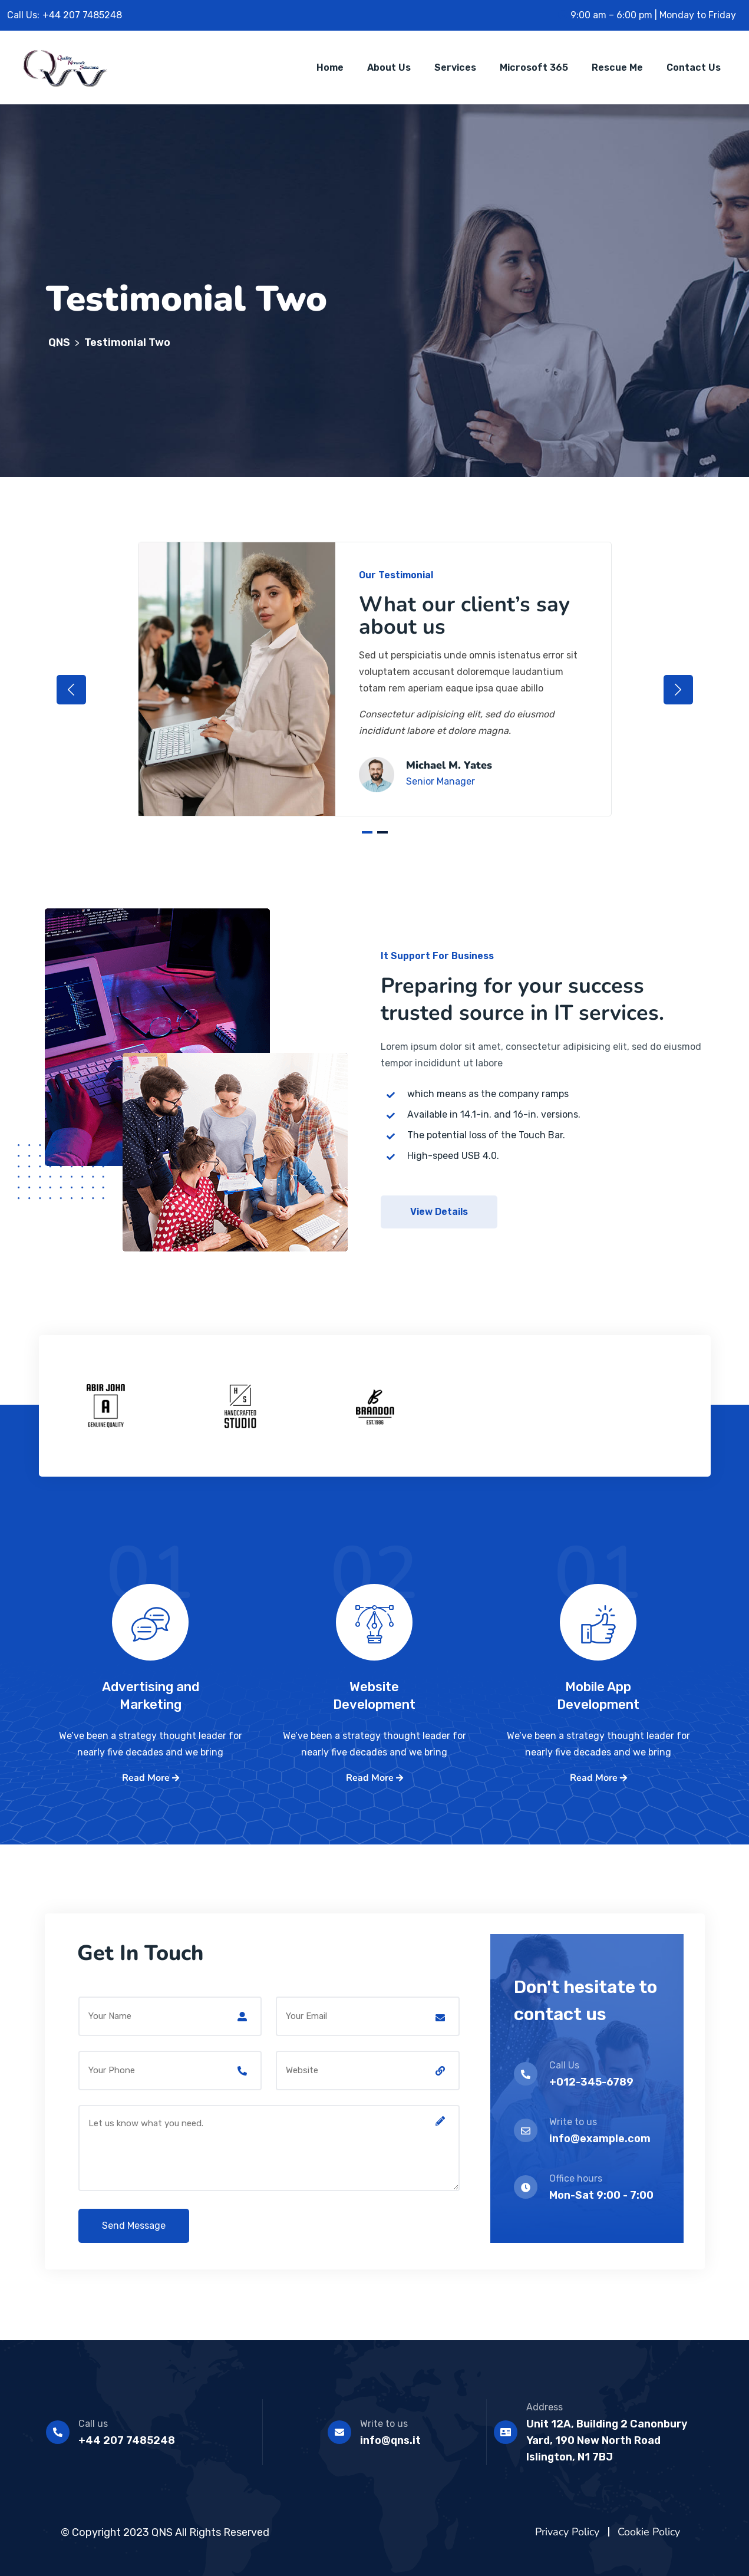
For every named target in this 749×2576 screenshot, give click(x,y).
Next (678, 689)
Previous (71, 689)
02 (374, 1595)
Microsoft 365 (534, 67)
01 (150, 1595)
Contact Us (693, 67)
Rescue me (617, 67)
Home (330, 67)
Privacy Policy (567, 2532)
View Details (439, 1211)
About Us (389, 67)
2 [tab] (382, 832)
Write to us (384, 2423)
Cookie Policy (649, 2532)
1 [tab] (367, 832)
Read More (150, 1777)
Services (455, 67)
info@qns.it (390, 2440)
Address (544, 2407)
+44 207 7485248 (126, 2440)
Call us (93, 2423)
